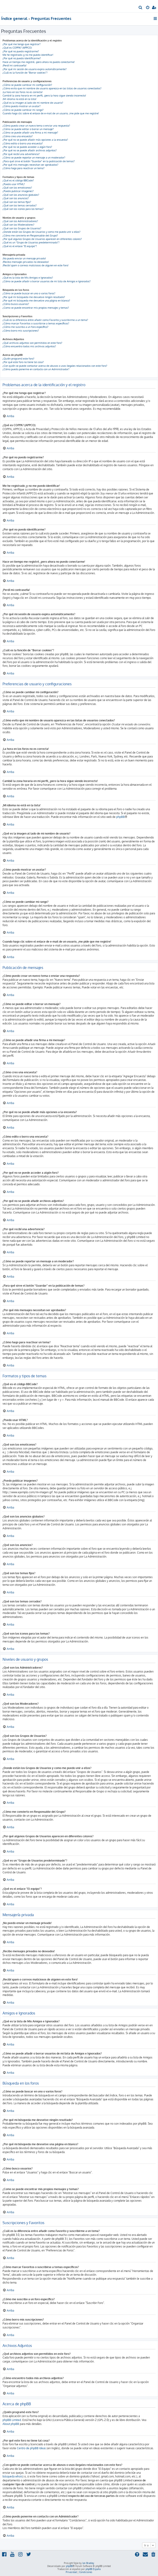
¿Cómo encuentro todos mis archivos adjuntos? (29, 346)
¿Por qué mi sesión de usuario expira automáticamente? (35, 69)
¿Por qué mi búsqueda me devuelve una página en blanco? (36, 300)
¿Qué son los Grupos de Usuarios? (22, 228)
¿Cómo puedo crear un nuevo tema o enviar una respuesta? (36, 125)
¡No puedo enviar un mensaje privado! (24, 258)
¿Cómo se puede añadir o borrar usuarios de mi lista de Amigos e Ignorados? (47, 281)
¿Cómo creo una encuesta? (18, 136)
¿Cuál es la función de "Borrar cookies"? (25, 72)
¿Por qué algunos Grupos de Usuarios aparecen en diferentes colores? (42, 239)
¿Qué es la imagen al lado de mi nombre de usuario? (33, 102)
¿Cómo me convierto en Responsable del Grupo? (30, 235)
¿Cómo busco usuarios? (16, 304)
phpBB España (93, 2569)
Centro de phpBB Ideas (31, 2448)
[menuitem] (140, 8)
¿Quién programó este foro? (18, 358)
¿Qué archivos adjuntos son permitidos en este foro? (32, 343)
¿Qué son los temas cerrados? (20, 205)
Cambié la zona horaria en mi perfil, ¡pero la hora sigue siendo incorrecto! (44, 95)
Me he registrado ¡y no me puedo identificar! (28, 54)
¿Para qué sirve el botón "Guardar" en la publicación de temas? (39, 161)
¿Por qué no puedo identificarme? (22, 58)
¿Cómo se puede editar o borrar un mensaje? (28, 129)
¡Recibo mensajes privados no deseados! (26, 262)
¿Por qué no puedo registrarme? (21, 51)
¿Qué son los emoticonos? (17, 187)
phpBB (120, 817)
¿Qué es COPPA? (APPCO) (17, 47)
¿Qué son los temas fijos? (17, 202)
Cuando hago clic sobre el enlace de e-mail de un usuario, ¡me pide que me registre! (51, 113)
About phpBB (11, 2424)
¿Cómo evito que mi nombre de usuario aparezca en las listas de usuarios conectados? (52, 88)
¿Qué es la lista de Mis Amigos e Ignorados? (28, 277)
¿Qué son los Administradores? (20, 221)
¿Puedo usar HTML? (14, 184)
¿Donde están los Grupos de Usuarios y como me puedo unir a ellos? (41, 231)
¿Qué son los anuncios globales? (21, 194)
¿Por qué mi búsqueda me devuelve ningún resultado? (34, 297)
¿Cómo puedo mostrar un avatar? (22, 106)
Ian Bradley (88, 2563)
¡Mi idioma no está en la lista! (19, 99)
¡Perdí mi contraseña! (15, 65)
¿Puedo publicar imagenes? (18, 191)
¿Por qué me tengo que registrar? (22, 44)
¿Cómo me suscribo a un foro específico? (25, 327)
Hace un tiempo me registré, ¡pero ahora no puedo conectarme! (39, 62)
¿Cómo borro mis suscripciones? (21, 330)
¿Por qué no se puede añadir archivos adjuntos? (30, 150)
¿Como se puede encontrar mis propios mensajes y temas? (36, 307)
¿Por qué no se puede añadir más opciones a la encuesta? (35, 139)
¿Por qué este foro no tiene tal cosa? (23, 362)
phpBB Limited (12, 2420)
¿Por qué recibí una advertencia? (21, 154)
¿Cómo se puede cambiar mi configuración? (27, 85)
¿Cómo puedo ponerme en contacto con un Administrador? (36, 369)
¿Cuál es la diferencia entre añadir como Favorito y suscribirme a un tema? (45, 320)
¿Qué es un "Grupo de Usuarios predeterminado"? (31, 242)
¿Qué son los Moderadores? (18, 224)
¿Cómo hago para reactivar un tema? (24, 168)
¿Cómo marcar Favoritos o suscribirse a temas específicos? (36, 323)
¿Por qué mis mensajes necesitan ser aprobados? (30, 164)
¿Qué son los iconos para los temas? (23, 209)
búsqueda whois (13, 2476)
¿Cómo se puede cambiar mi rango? (23, 110)
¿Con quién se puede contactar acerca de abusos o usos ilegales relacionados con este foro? (55, 365)
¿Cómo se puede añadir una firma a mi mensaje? (30, 132)
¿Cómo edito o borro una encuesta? (23, 143)
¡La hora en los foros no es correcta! (23, 92)
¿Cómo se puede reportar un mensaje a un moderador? (34, 157)
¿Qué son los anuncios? (16, 198)
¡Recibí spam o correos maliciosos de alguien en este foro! (36, 265)
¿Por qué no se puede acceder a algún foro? (27, 147)
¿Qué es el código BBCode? (18, 180)
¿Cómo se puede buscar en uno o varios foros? (29, 293)
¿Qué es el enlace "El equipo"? (20, 246)
